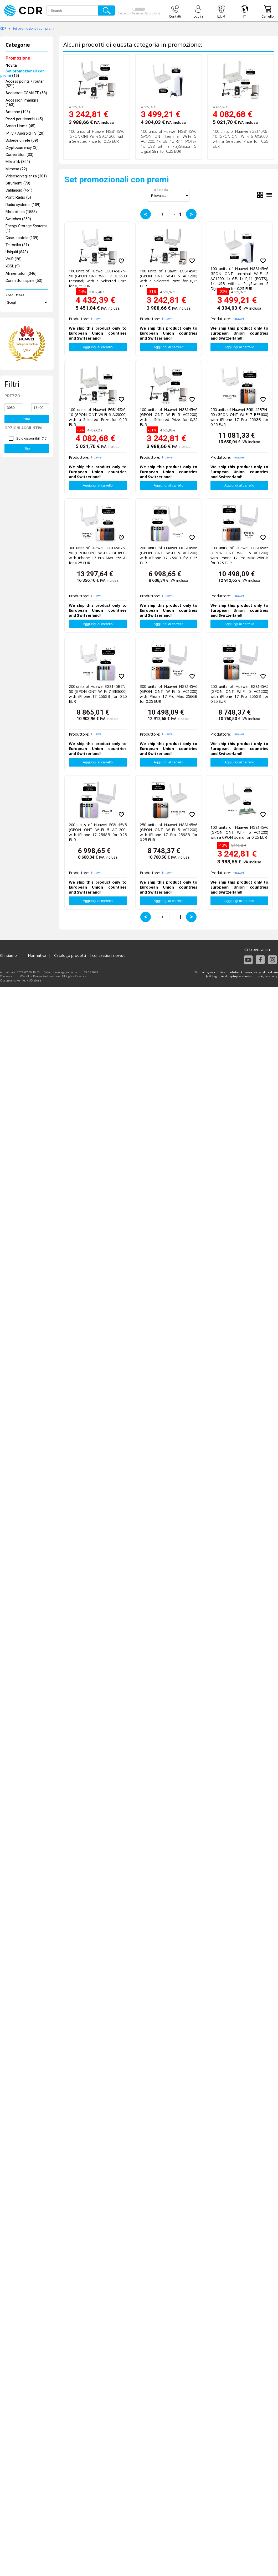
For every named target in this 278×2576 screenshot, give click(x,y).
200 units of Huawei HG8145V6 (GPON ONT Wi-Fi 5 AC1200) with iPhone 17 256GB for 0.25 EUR (168, 554)
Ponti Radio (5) (18, 197)
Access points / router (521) (25, 83)
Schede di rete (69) (22, 140)
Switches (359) (18, 219)
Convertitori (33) (19, 154)
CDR (3, 28)
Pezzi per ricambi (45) (24, 119)
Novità (11, 65)
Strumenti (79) (18, 183)
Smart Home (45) (20, 126)
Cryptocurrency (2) (22, 147)
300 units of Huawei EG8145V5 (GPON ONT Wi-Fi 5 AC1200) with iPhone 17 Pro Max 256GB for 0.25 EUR (239, 554)
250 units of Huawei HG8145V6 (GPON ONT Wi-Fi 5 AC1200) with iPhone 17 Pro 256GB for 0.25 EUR (168, 831)
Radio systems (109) (23, 205)
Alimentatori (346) (21, 273)
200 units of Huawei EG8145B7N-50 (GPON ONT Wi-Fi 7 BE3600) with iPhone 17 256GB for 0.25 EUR (97, 693)
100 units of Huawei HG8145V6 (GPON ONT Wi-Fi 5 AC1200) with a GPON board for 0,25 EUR (239, 832)
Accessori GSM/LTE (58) (26, 93)
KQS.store (34, 980)
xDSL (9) (13, 266)
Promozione (18, 58)
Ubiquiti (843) (17, 252)
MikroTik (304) (18, 162)
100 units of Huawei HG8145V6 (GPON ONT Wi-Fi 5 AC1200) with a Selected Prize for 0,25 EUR (96, 136)
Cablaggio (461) (19, 190)
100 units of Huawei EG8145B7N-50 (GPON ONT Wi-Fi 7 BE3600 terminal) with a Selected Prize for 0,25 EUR (97, 277)
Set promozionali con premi (33, 28)
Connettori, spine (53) (24, 280)
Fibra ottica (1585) (21, 212)
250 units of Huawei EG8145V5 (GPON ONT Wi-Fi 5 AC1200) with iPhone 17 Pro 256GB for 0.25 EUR (239, 693)
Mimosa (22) (16, 169)
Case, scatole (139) (22, 238)
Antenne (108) (18, 112)
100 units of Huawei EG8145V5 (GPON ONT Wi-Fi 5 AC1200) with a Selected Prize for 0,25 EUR (168, 277)
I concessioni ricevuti (108, 955)
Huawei (96, 318)
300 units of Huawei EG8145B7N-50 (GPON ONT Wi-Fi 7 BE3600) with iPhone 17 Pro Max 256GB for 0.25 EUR (97, 554)
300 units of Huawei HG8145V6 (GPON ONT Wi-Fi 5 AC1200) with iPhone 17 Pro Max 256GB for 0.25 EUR (168, 693)
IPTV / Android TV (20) (25, 133)
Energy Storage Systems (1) (27, 228)
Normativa (37, 955)
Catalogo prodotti (70, 955)
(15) (22, 73)
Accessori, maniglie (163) (22, 102)
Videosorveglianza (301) (26, 176)
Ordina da (160, 189)
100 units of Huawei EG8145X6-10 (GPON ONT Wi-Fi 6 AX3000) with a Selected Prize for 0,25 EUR (240, 139)
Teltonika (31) (17, 245)
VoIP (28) (14, 259)
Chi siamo (8, 955)
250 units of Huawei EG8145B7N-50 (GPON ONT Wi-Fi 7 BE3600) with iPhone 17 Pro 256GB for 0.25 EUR (239, 416)
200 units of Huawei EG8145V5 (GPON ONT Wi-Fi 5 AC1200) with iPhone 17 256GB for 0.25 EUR (97, 831)
